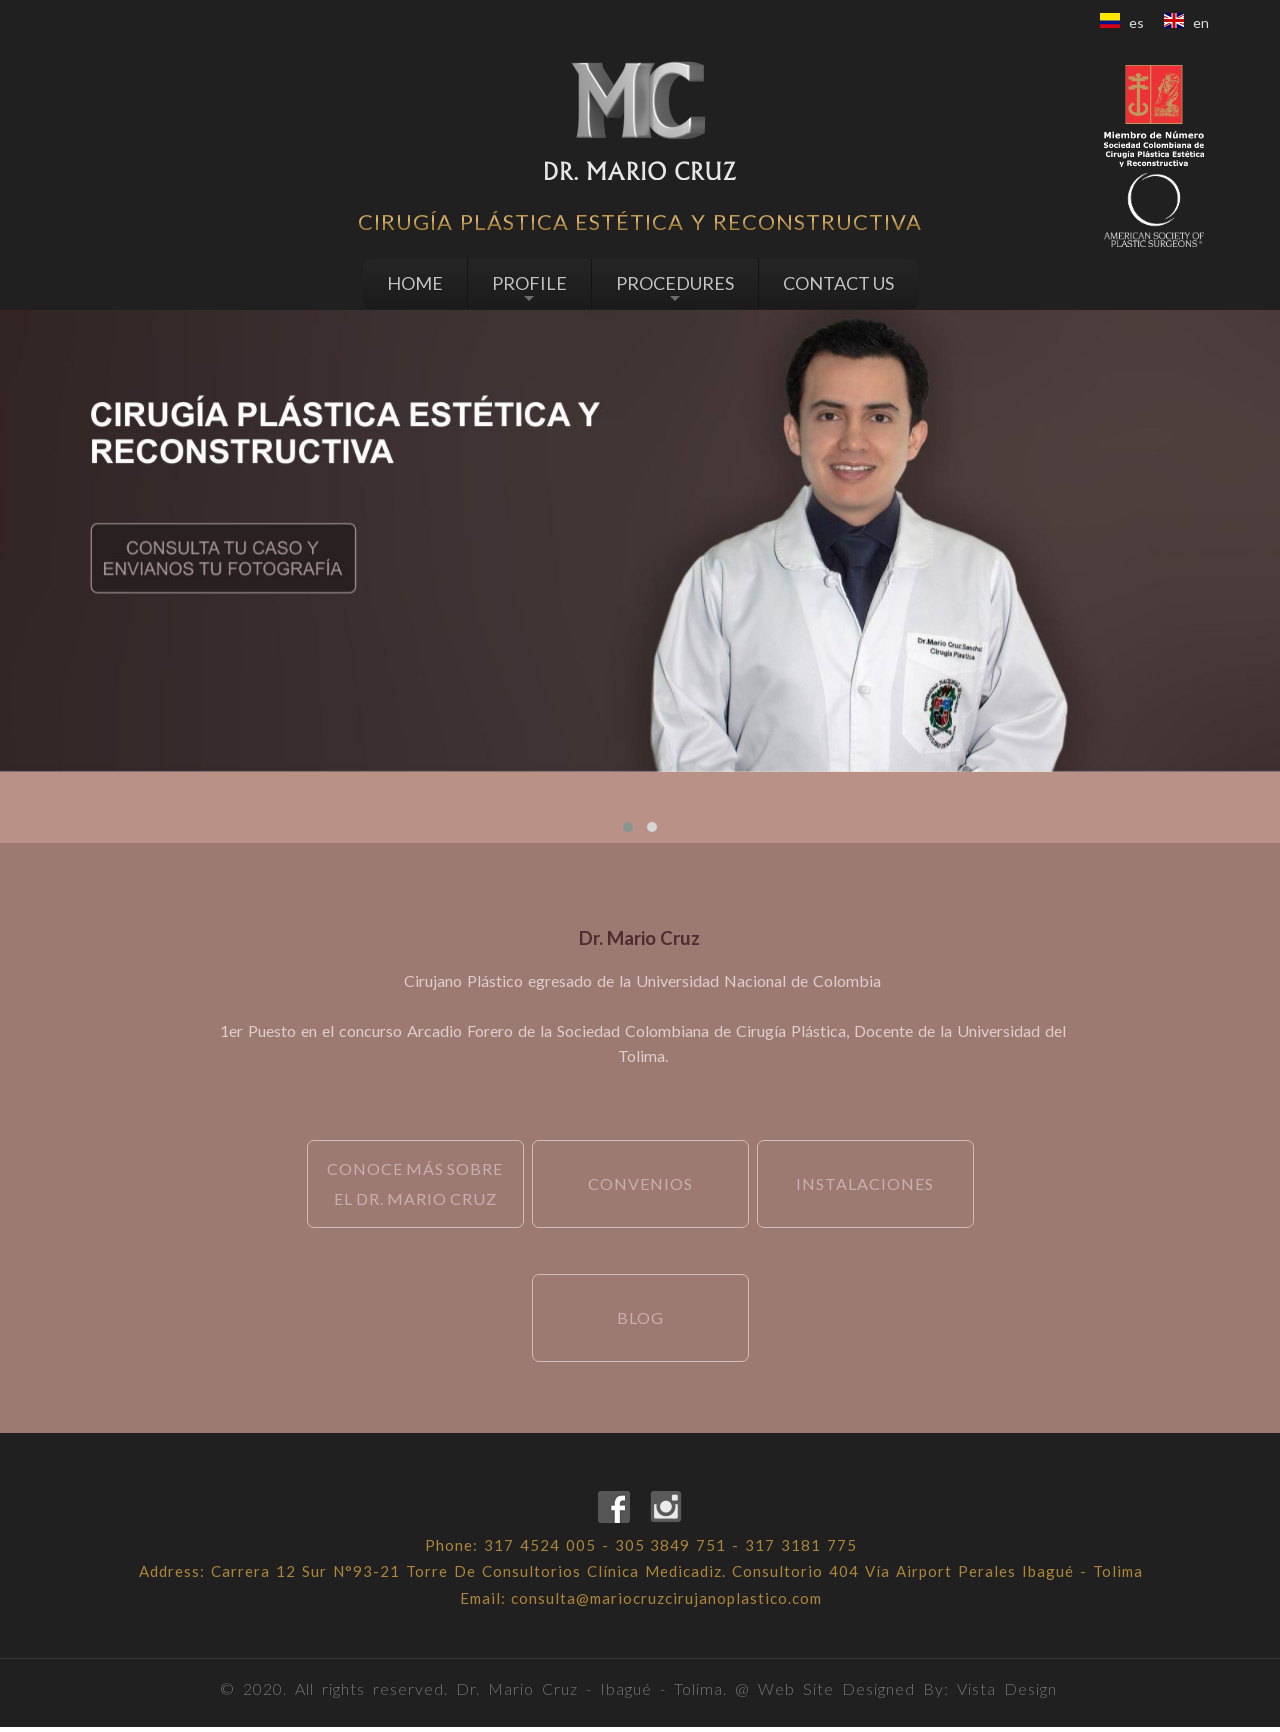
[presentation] (629, 799)
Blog (640, 1317)
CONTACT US (838, 283)
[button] (628, 827)
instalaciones (866, 1183)
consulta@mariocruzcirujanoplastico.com (667, 1602)
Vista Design (1007, 1693)
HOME (415, 283)
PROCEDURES (675, 289)
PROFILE (529, 289)
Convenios (640, 1183)
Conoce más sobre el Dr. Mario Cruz (416, 1183)
